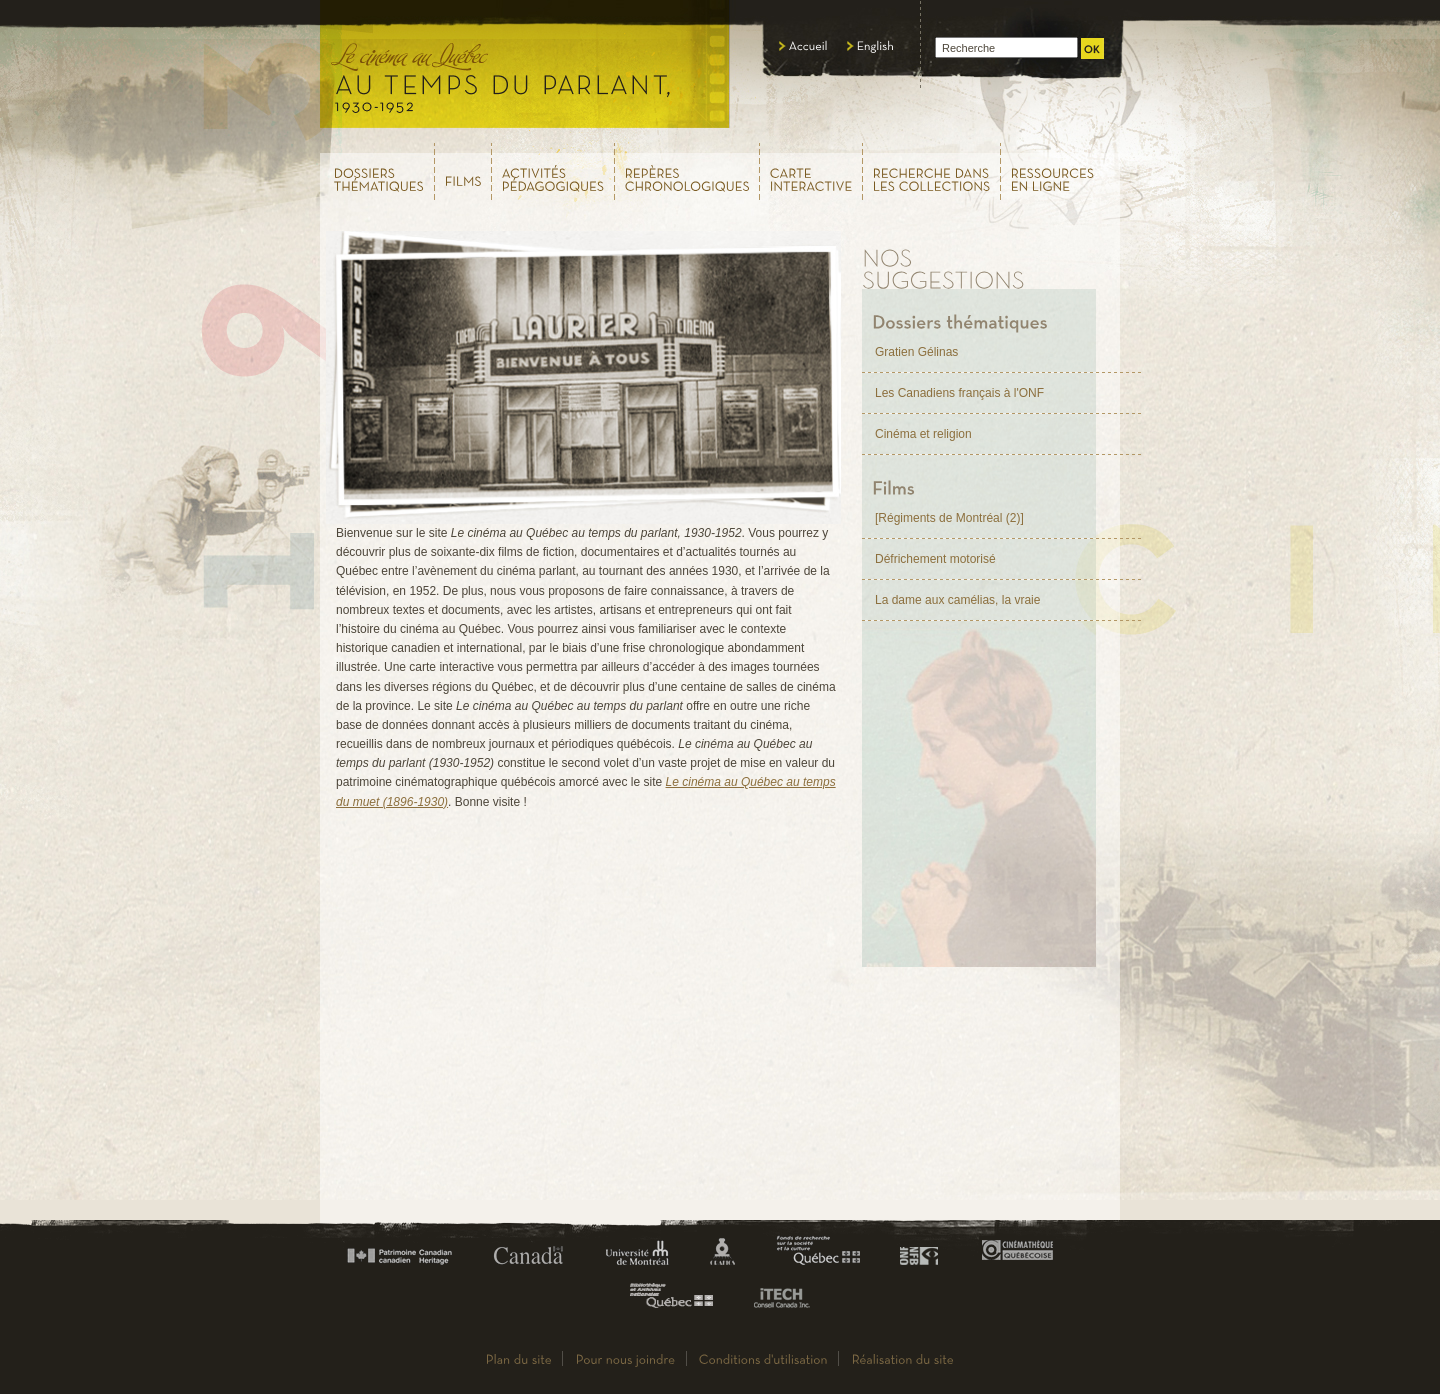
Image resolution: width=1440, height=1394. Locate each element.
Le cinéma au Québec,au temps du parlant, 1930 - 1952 (525, 70)
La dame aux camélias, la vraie (957, 600)
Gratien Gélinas (916, 352)
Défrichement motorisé (935, 559)
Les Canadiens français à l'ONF (959, 393)
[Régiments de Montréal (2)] (949, 518)
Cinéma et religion (923, 434)
